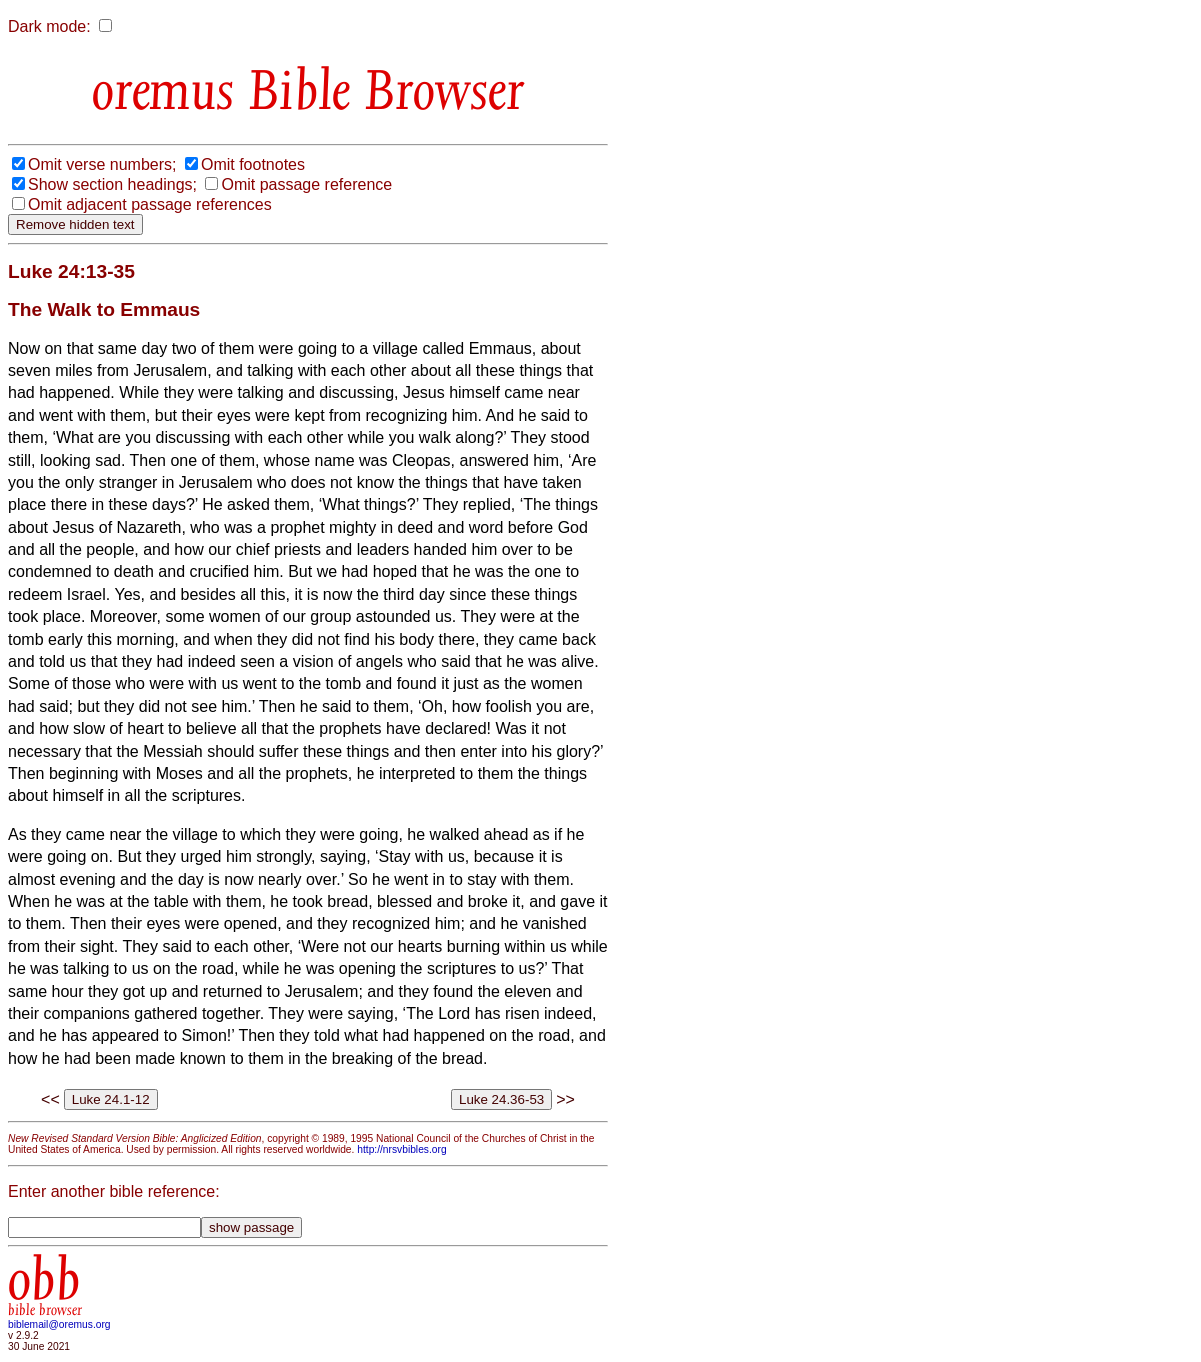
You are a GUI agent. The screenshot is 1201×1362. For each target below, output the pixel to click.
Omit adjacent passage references (150, 204)
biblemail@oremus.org (59, 1324)
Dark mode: (49, 26)
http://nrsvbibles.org (401, 1149)
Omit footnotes (253, 164)
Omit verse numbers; (102, 164)
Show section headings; (112, 184)
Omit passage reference (306, 184)
